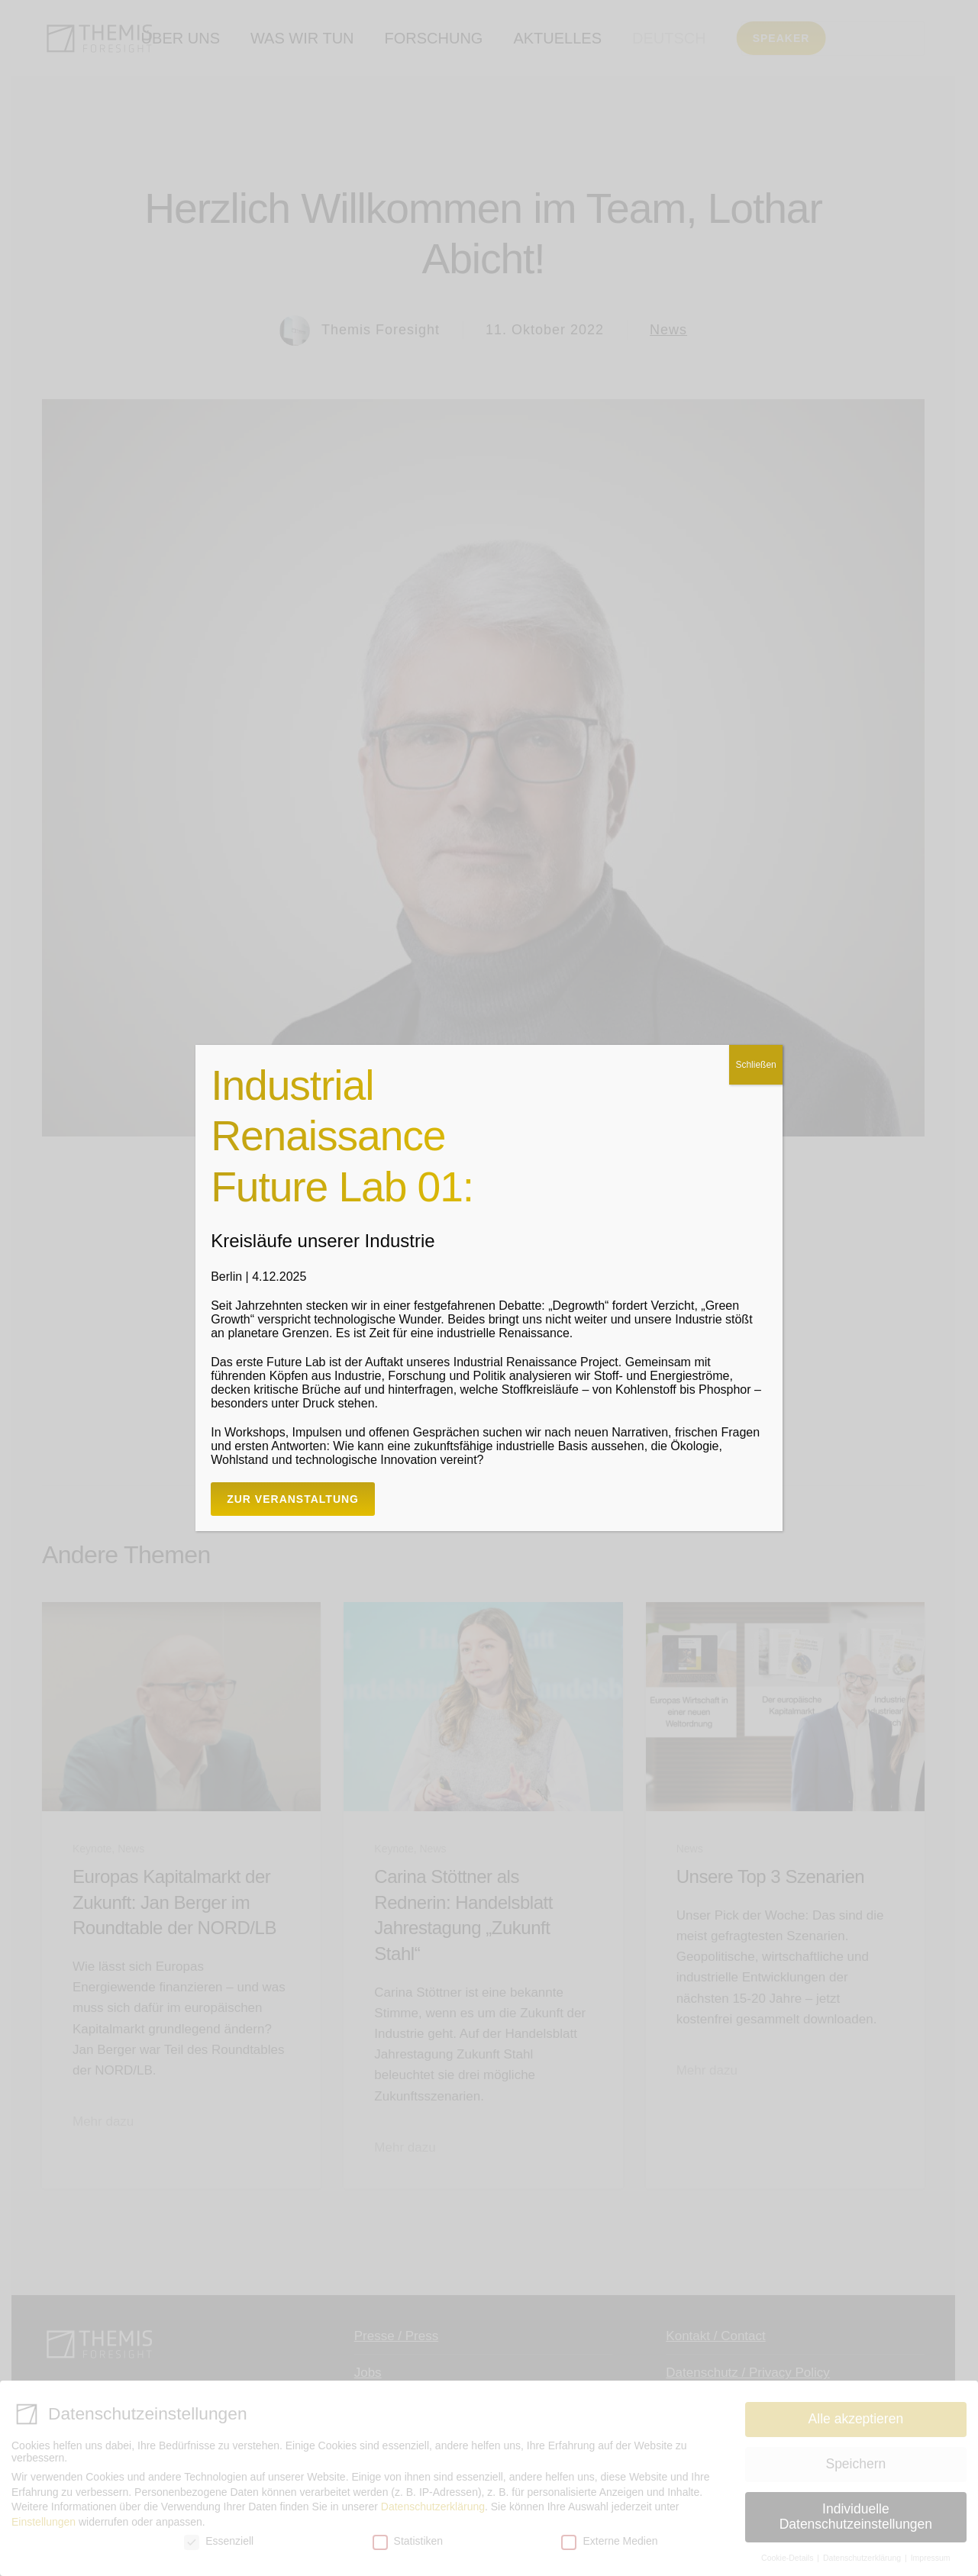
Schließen (755, 1064)
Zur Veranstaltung (293, 1499)
